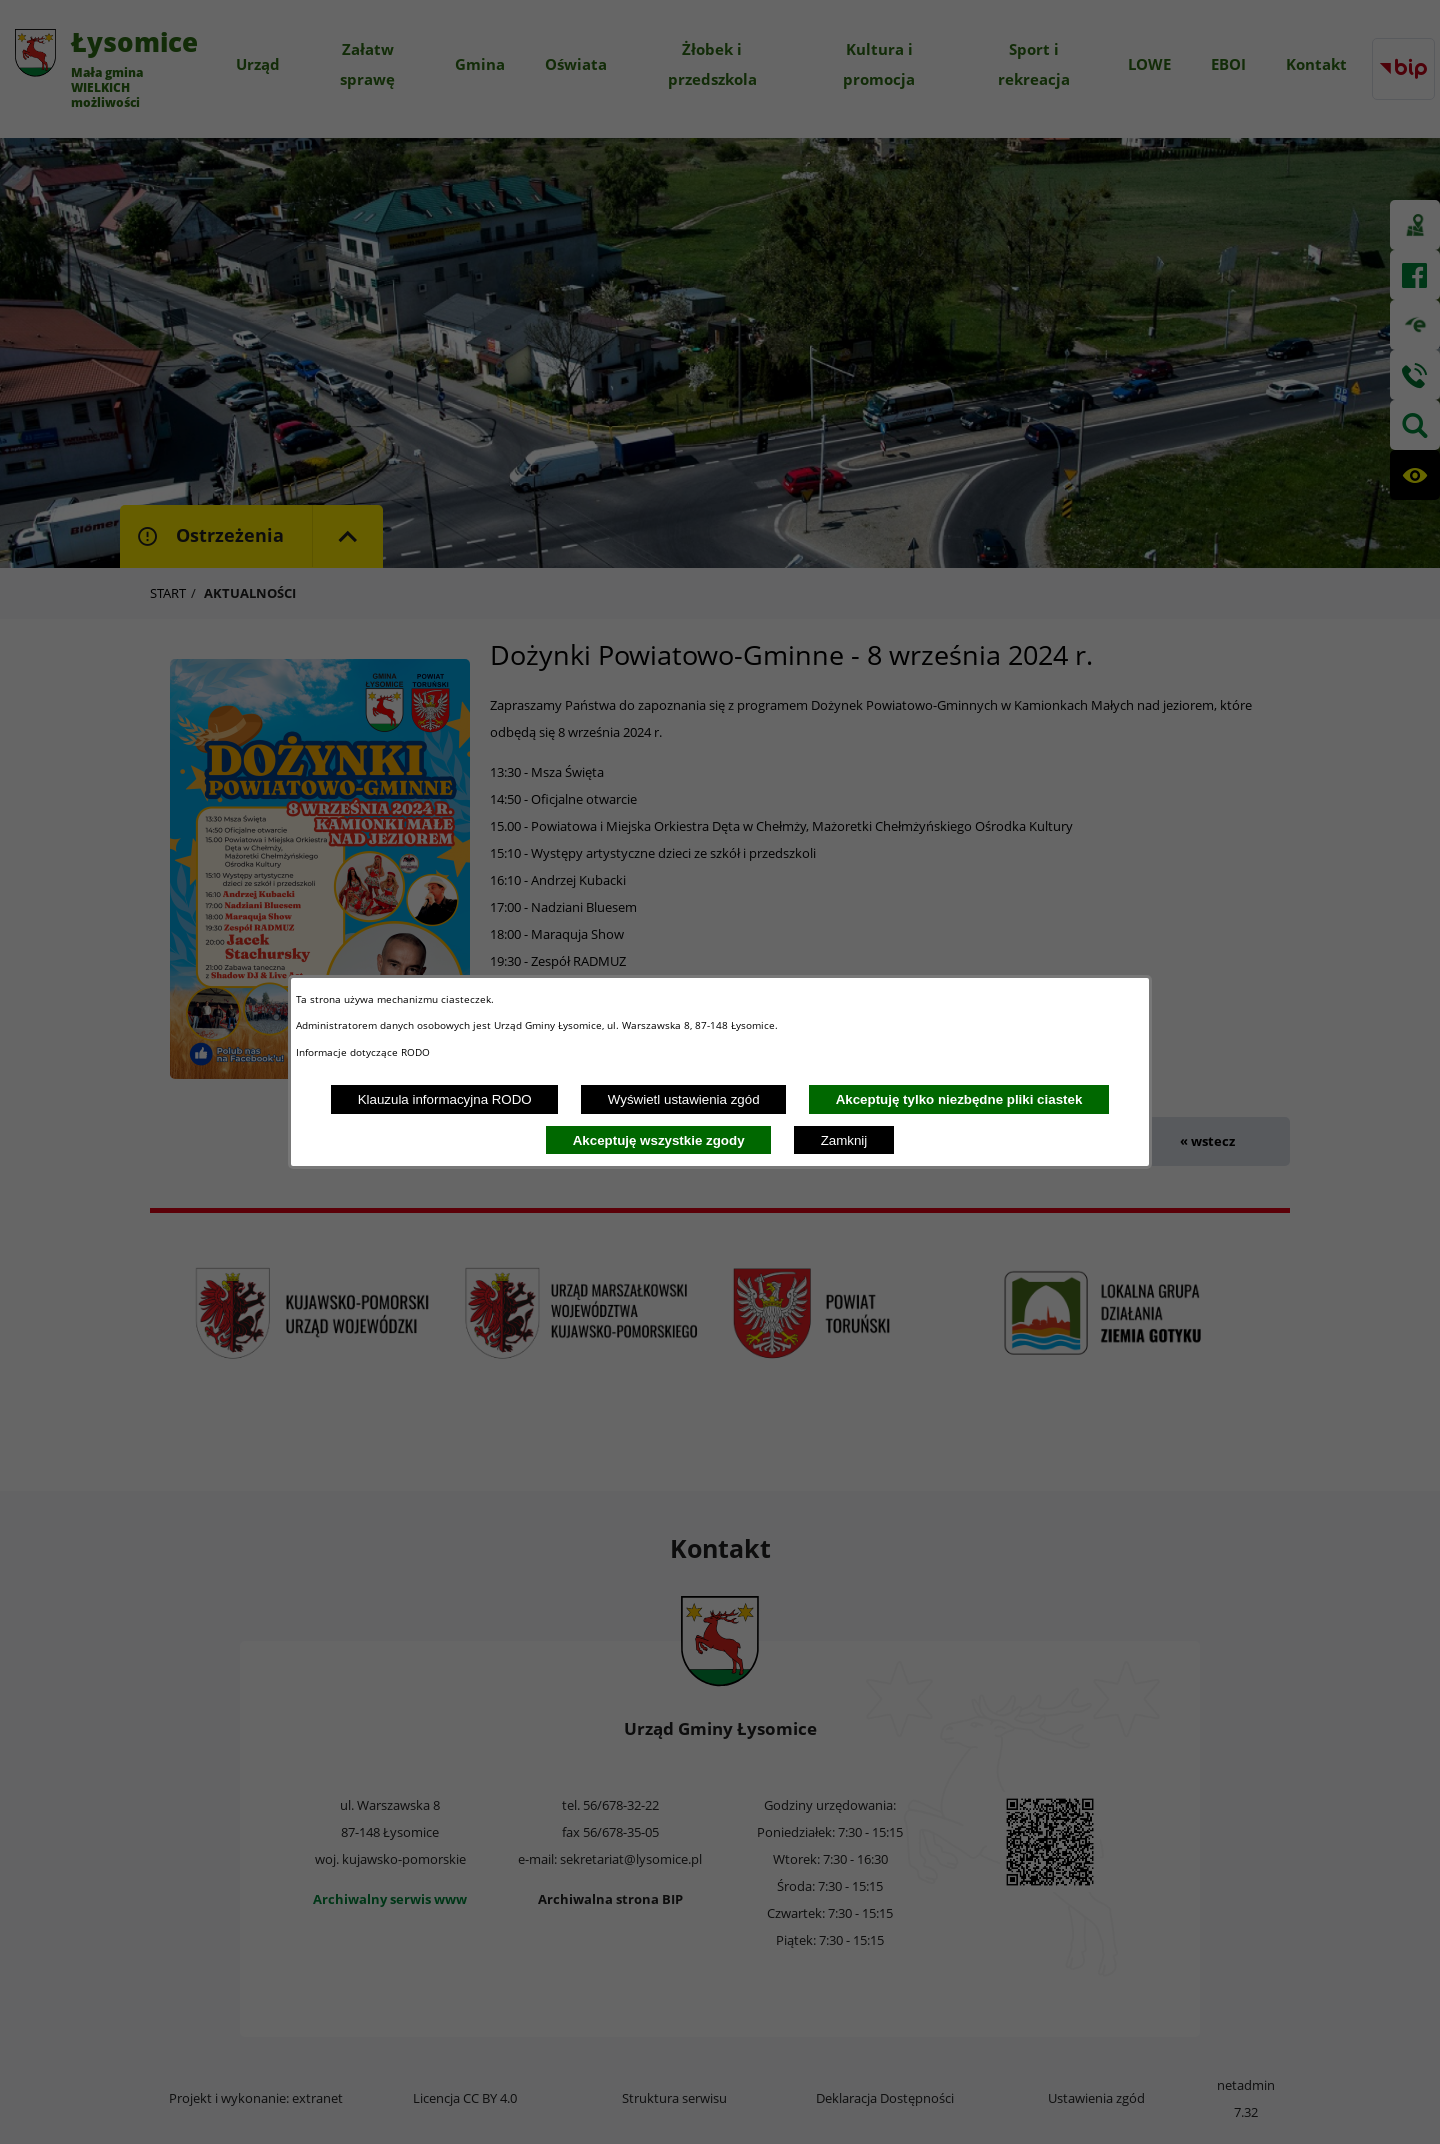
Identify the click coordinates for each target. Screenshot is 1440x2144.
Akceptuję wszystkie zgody (659, 1140)
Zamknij (844, 1140)
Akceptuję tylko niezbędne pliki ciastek (959, 1099)
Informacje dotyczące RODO (364, 1052)
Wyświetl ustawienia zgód (684, 1099)
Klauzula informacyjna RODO (445, 1099)
